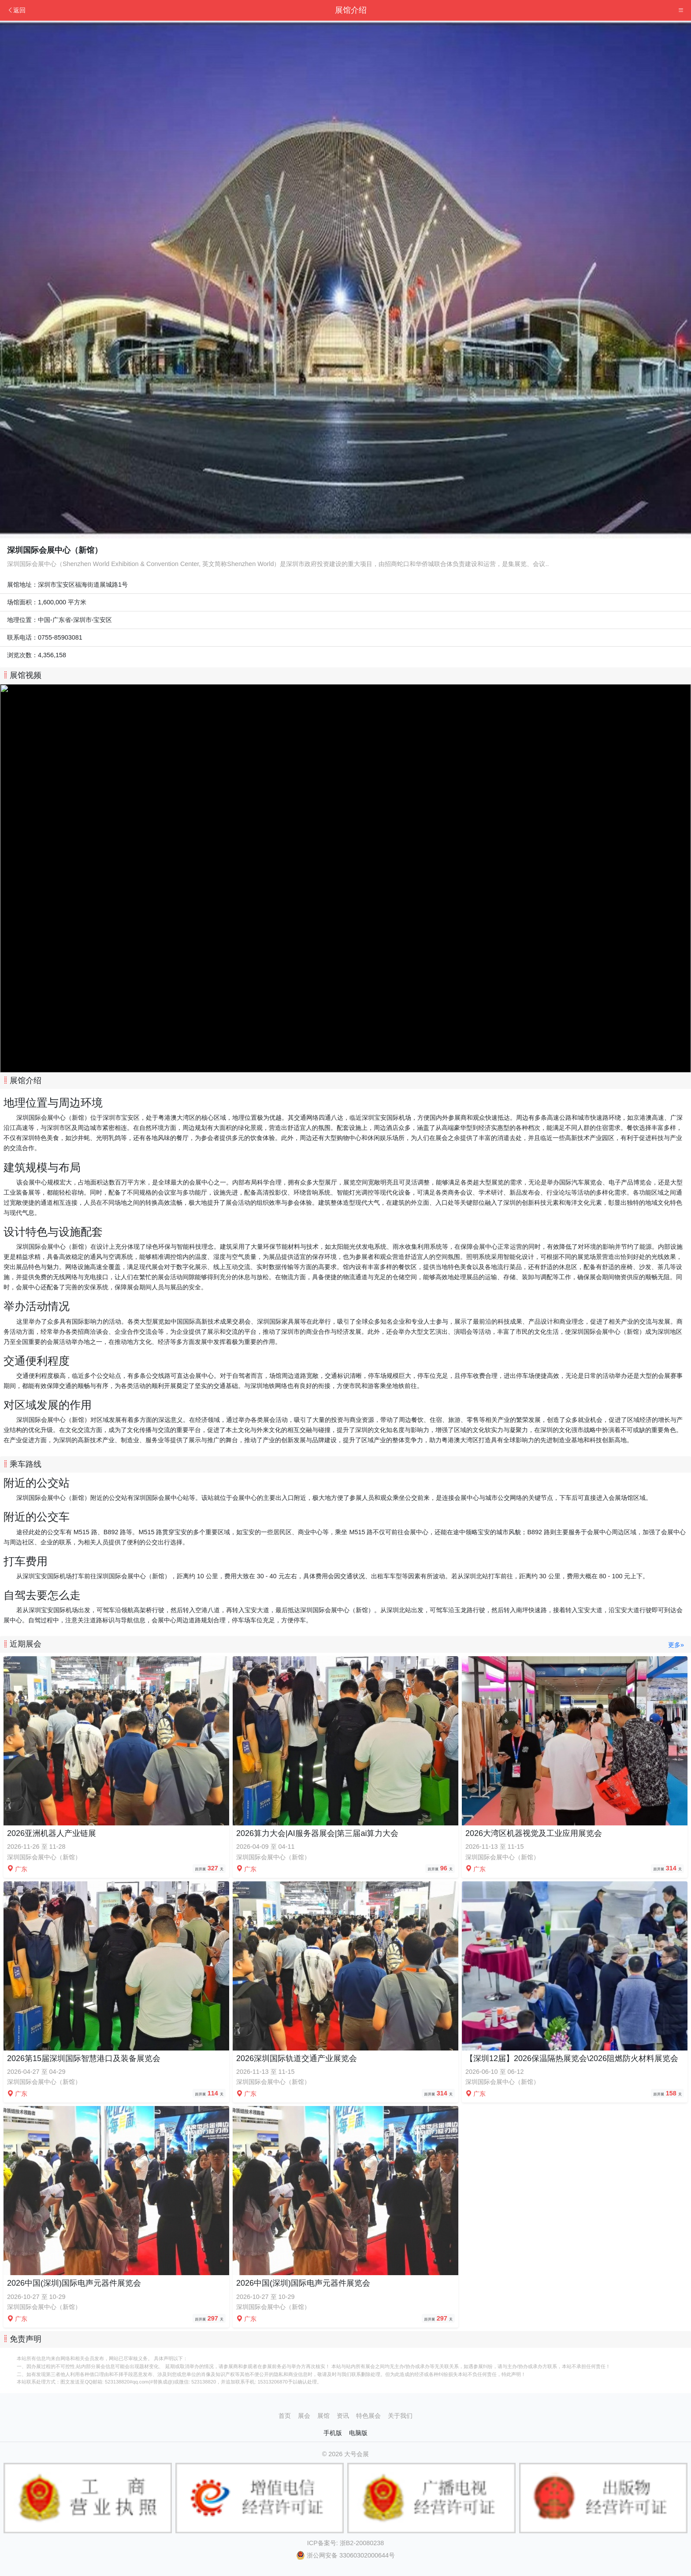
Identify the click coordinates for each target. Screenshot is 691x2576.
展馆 (323, 2415)
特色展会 (368, 2415)
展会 (304, 2415)
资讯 (343, 2415)
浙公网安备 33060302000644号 (345, 2555)
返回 (16, 10)
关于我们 (400, 2415)
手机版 (332, 2432)
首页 (285, 2415)
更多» (676, 1644)
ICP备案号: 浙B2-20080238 (345, 2542)
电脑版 (358, 2432)
